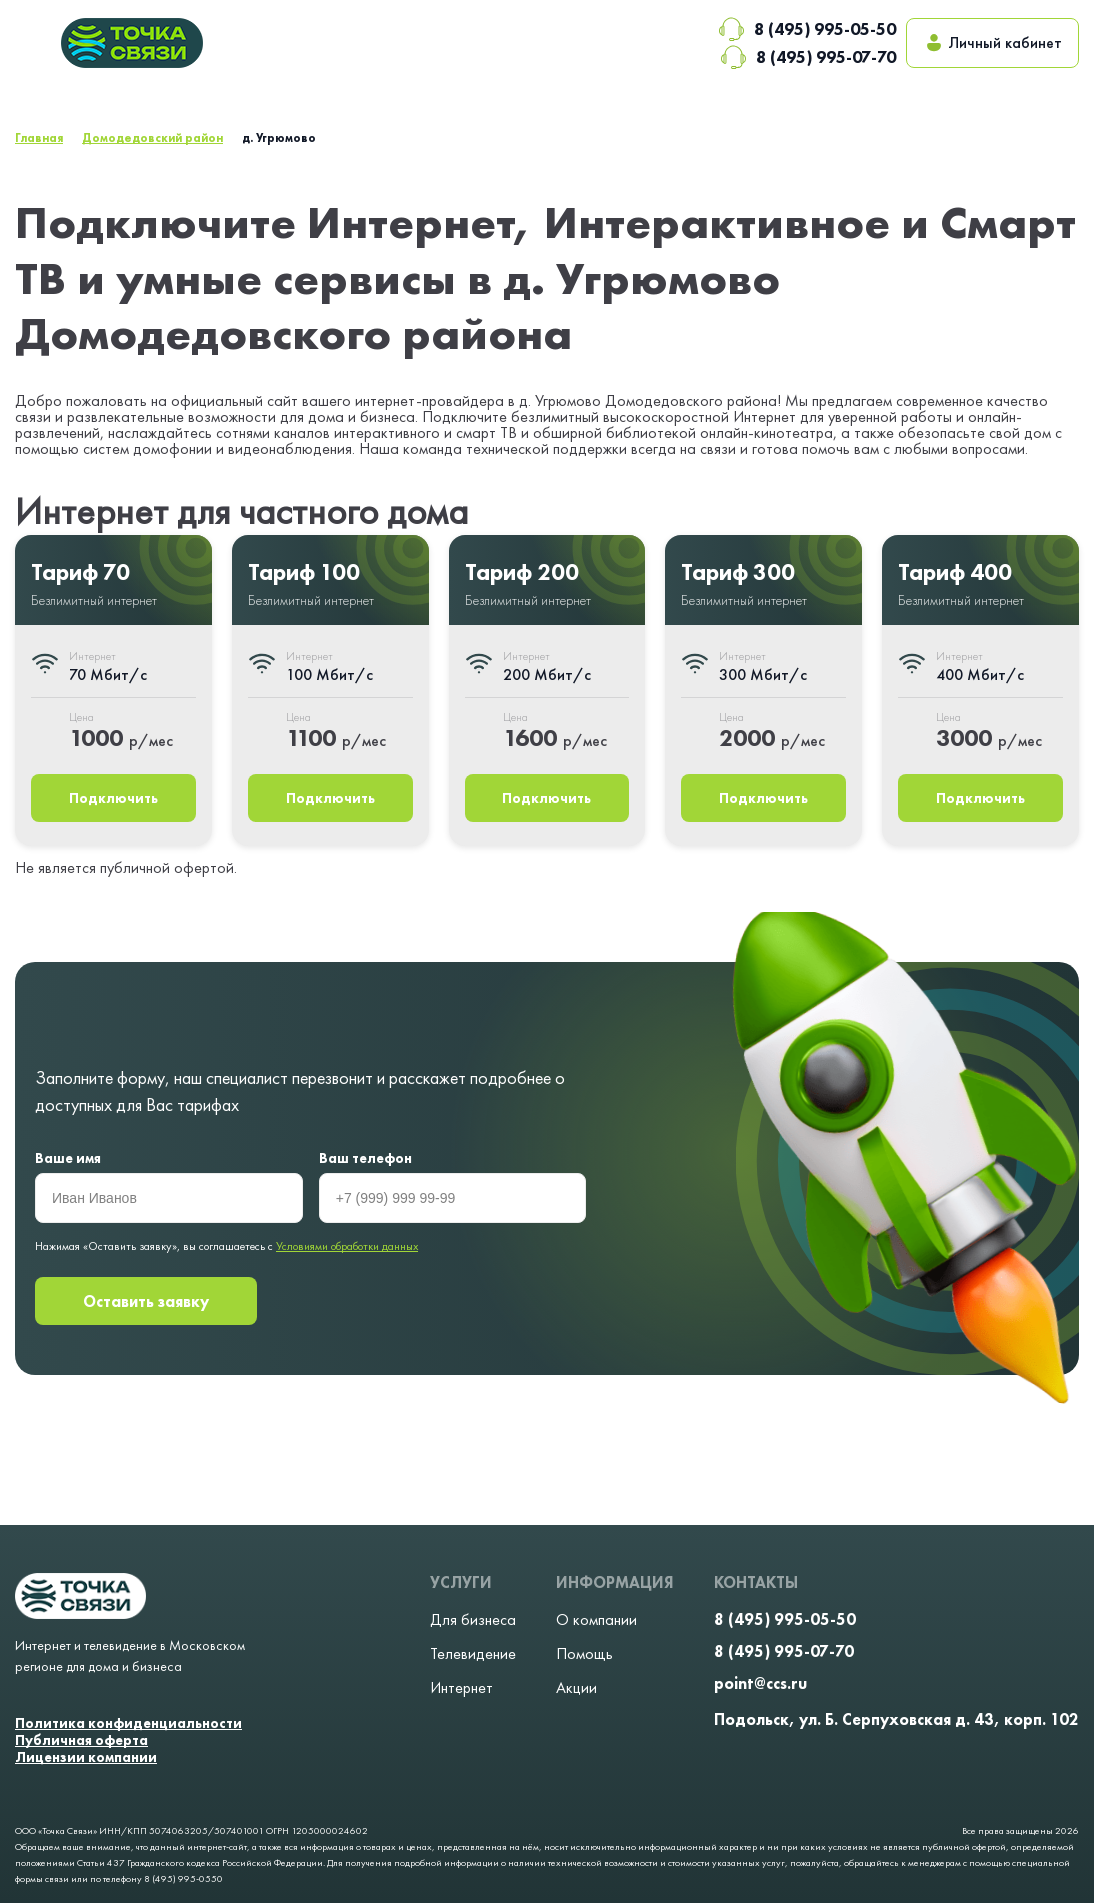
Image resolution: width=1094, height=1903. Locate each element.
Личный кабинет (992, 43)
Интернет (461, 1688)
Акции (576, 1688)
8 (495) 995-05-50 (807, 29)
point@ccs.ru (760, 1684)
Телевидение (473, 1654)
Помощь (584, 1654)
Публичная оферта (81, 1740)
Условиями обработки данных (347, 1246)
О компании (596, 1620)
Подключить (113, 798)
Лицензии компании (86, 1757)
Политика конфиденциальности (128, 1723)
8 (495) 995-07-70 (808, 57)
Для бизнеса (473, 1620)
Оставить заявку (146, 1301)
